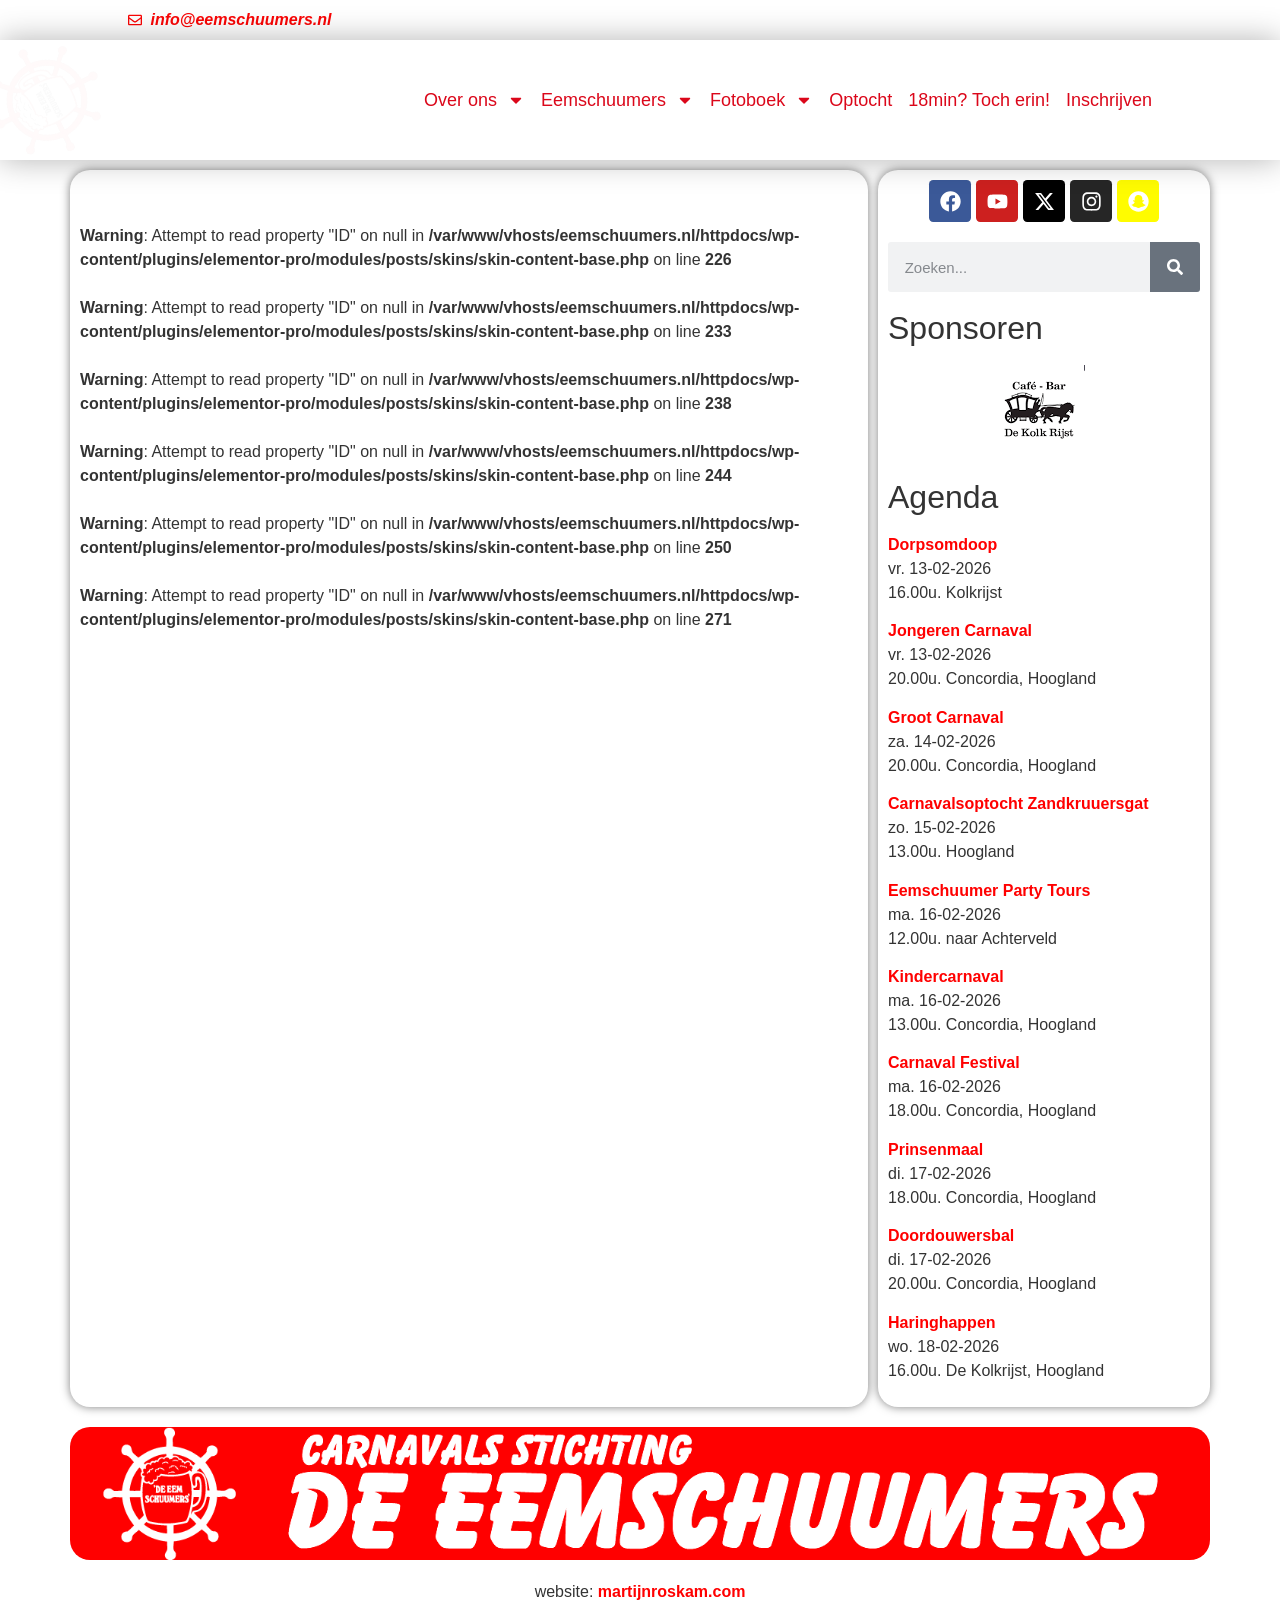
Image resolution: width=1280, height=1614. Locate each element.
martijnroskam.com (672, 1591)
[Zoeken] (1175, 267)
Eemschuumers (617, 100)
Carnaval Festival (954, 1062)
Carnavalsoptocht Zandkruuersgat (1018, 803)
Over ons (474, 100)
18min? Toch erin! (979, 100)
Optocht (860, 100)
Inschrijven (1109, 100)
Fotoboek (761, 100)
